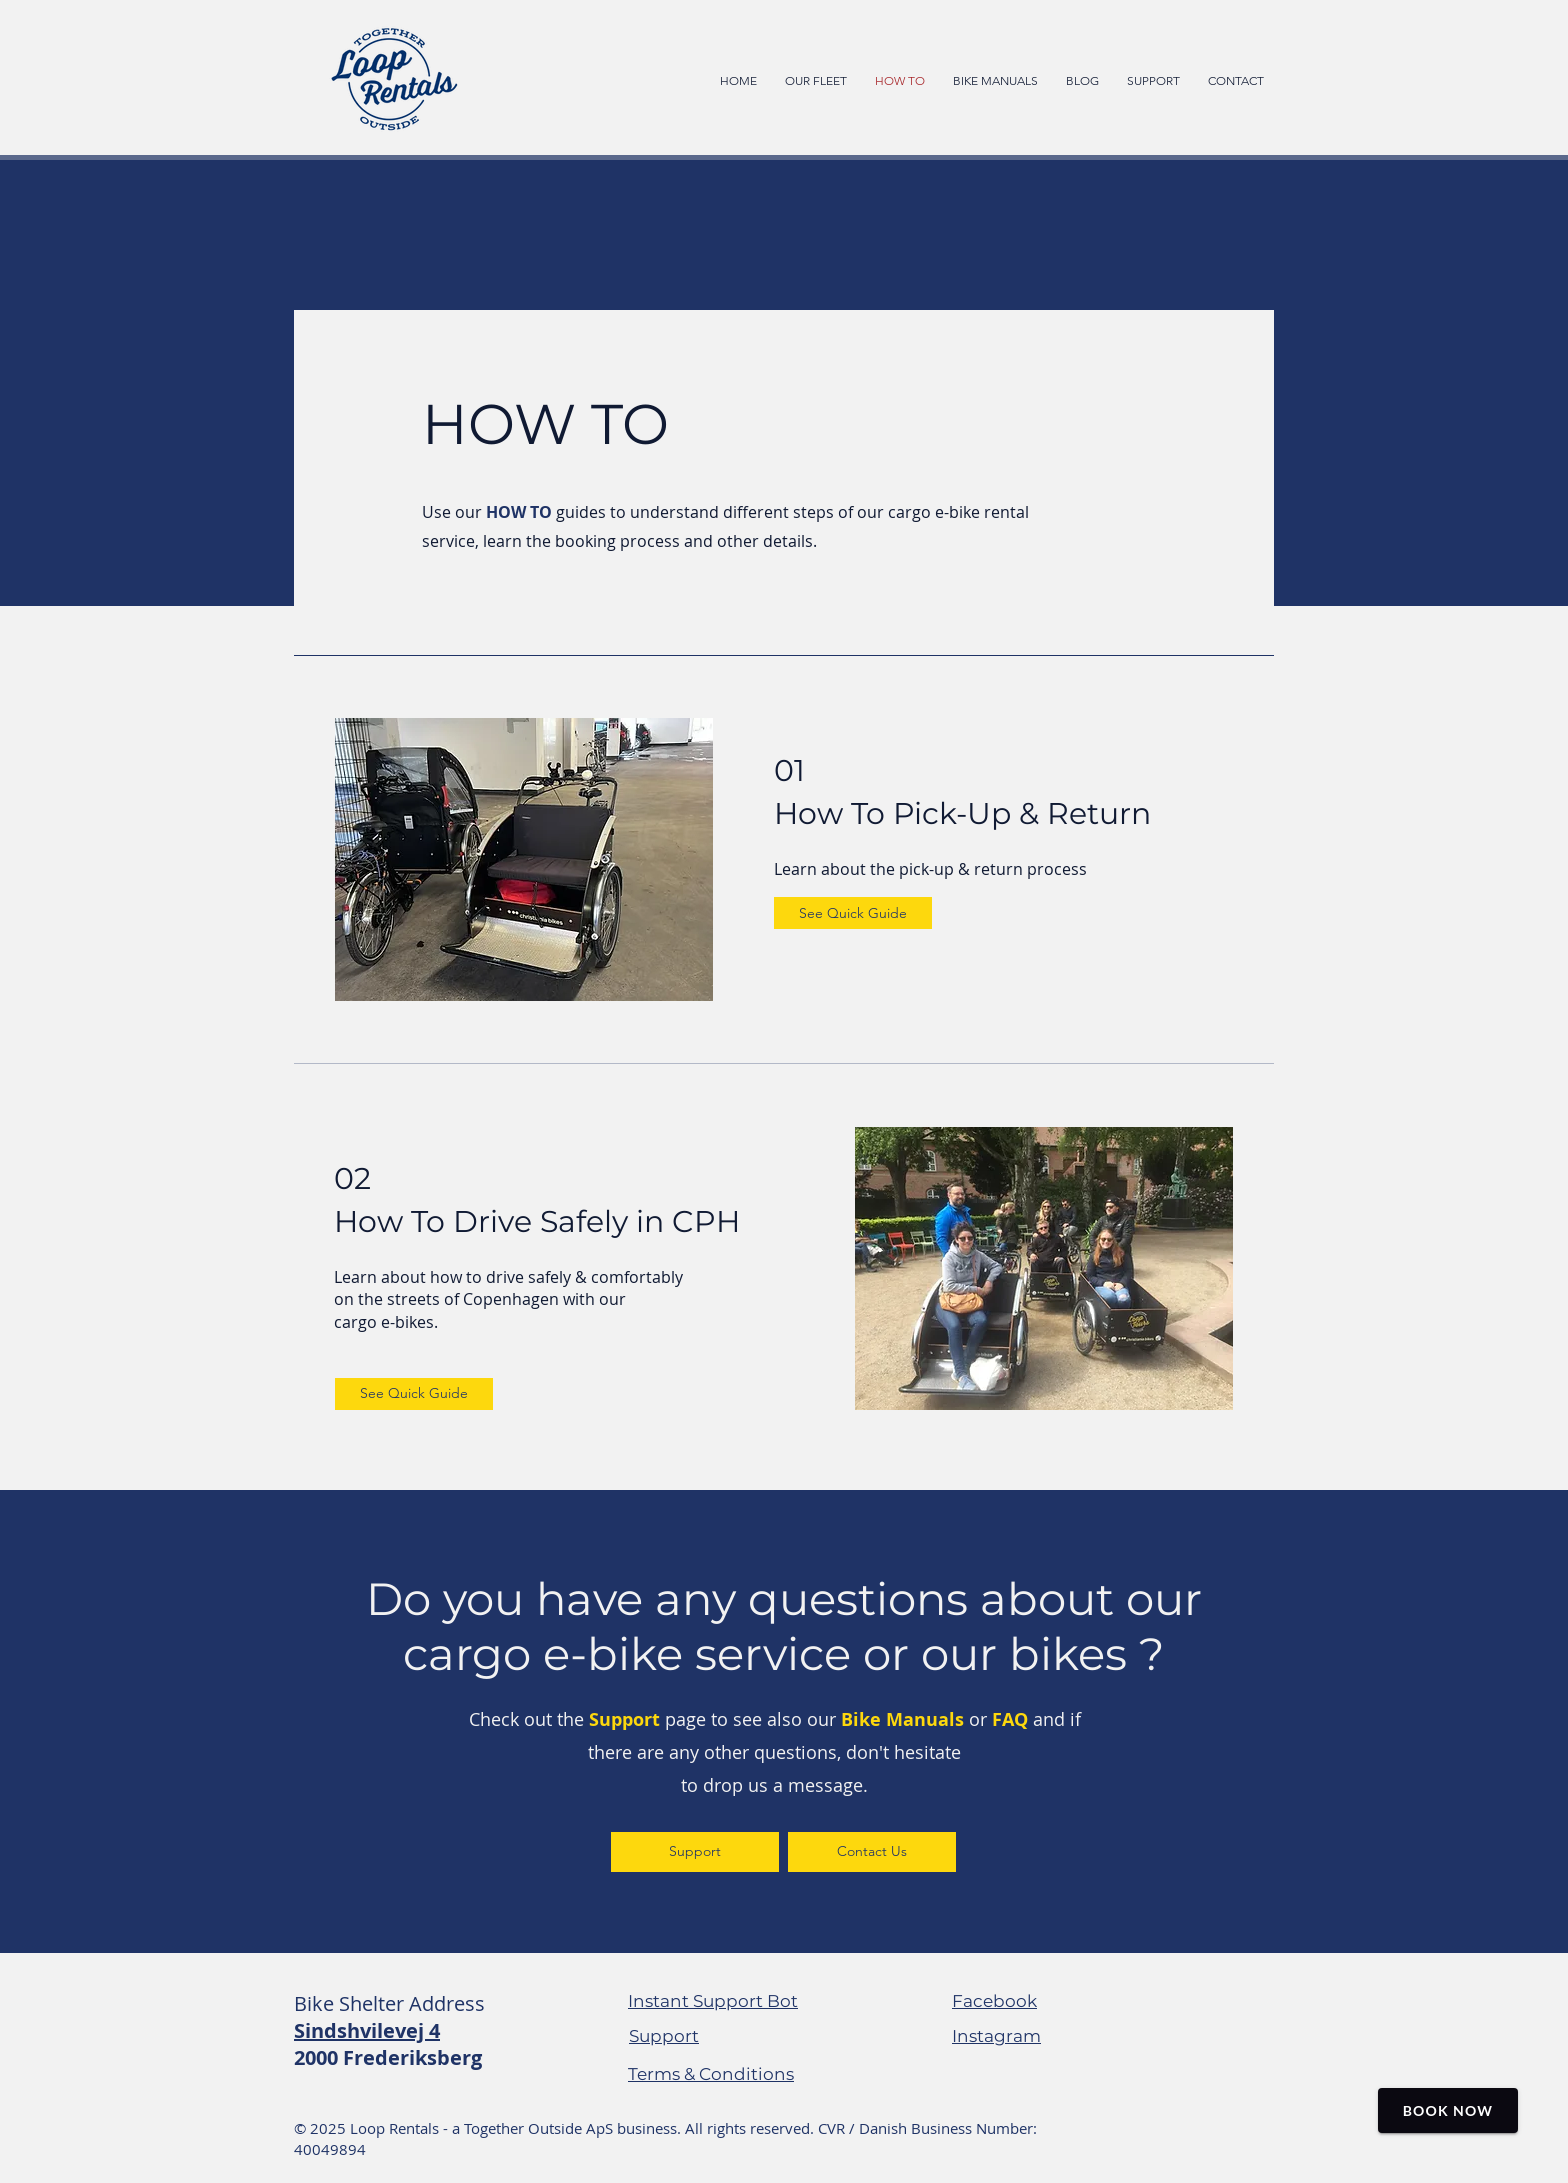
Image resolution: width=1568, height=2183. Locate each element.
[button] (995, 80)
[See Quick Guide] (853, 913)
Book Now (1448, 2110)
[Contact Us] (872, 1852)
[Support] (695, 1852)
